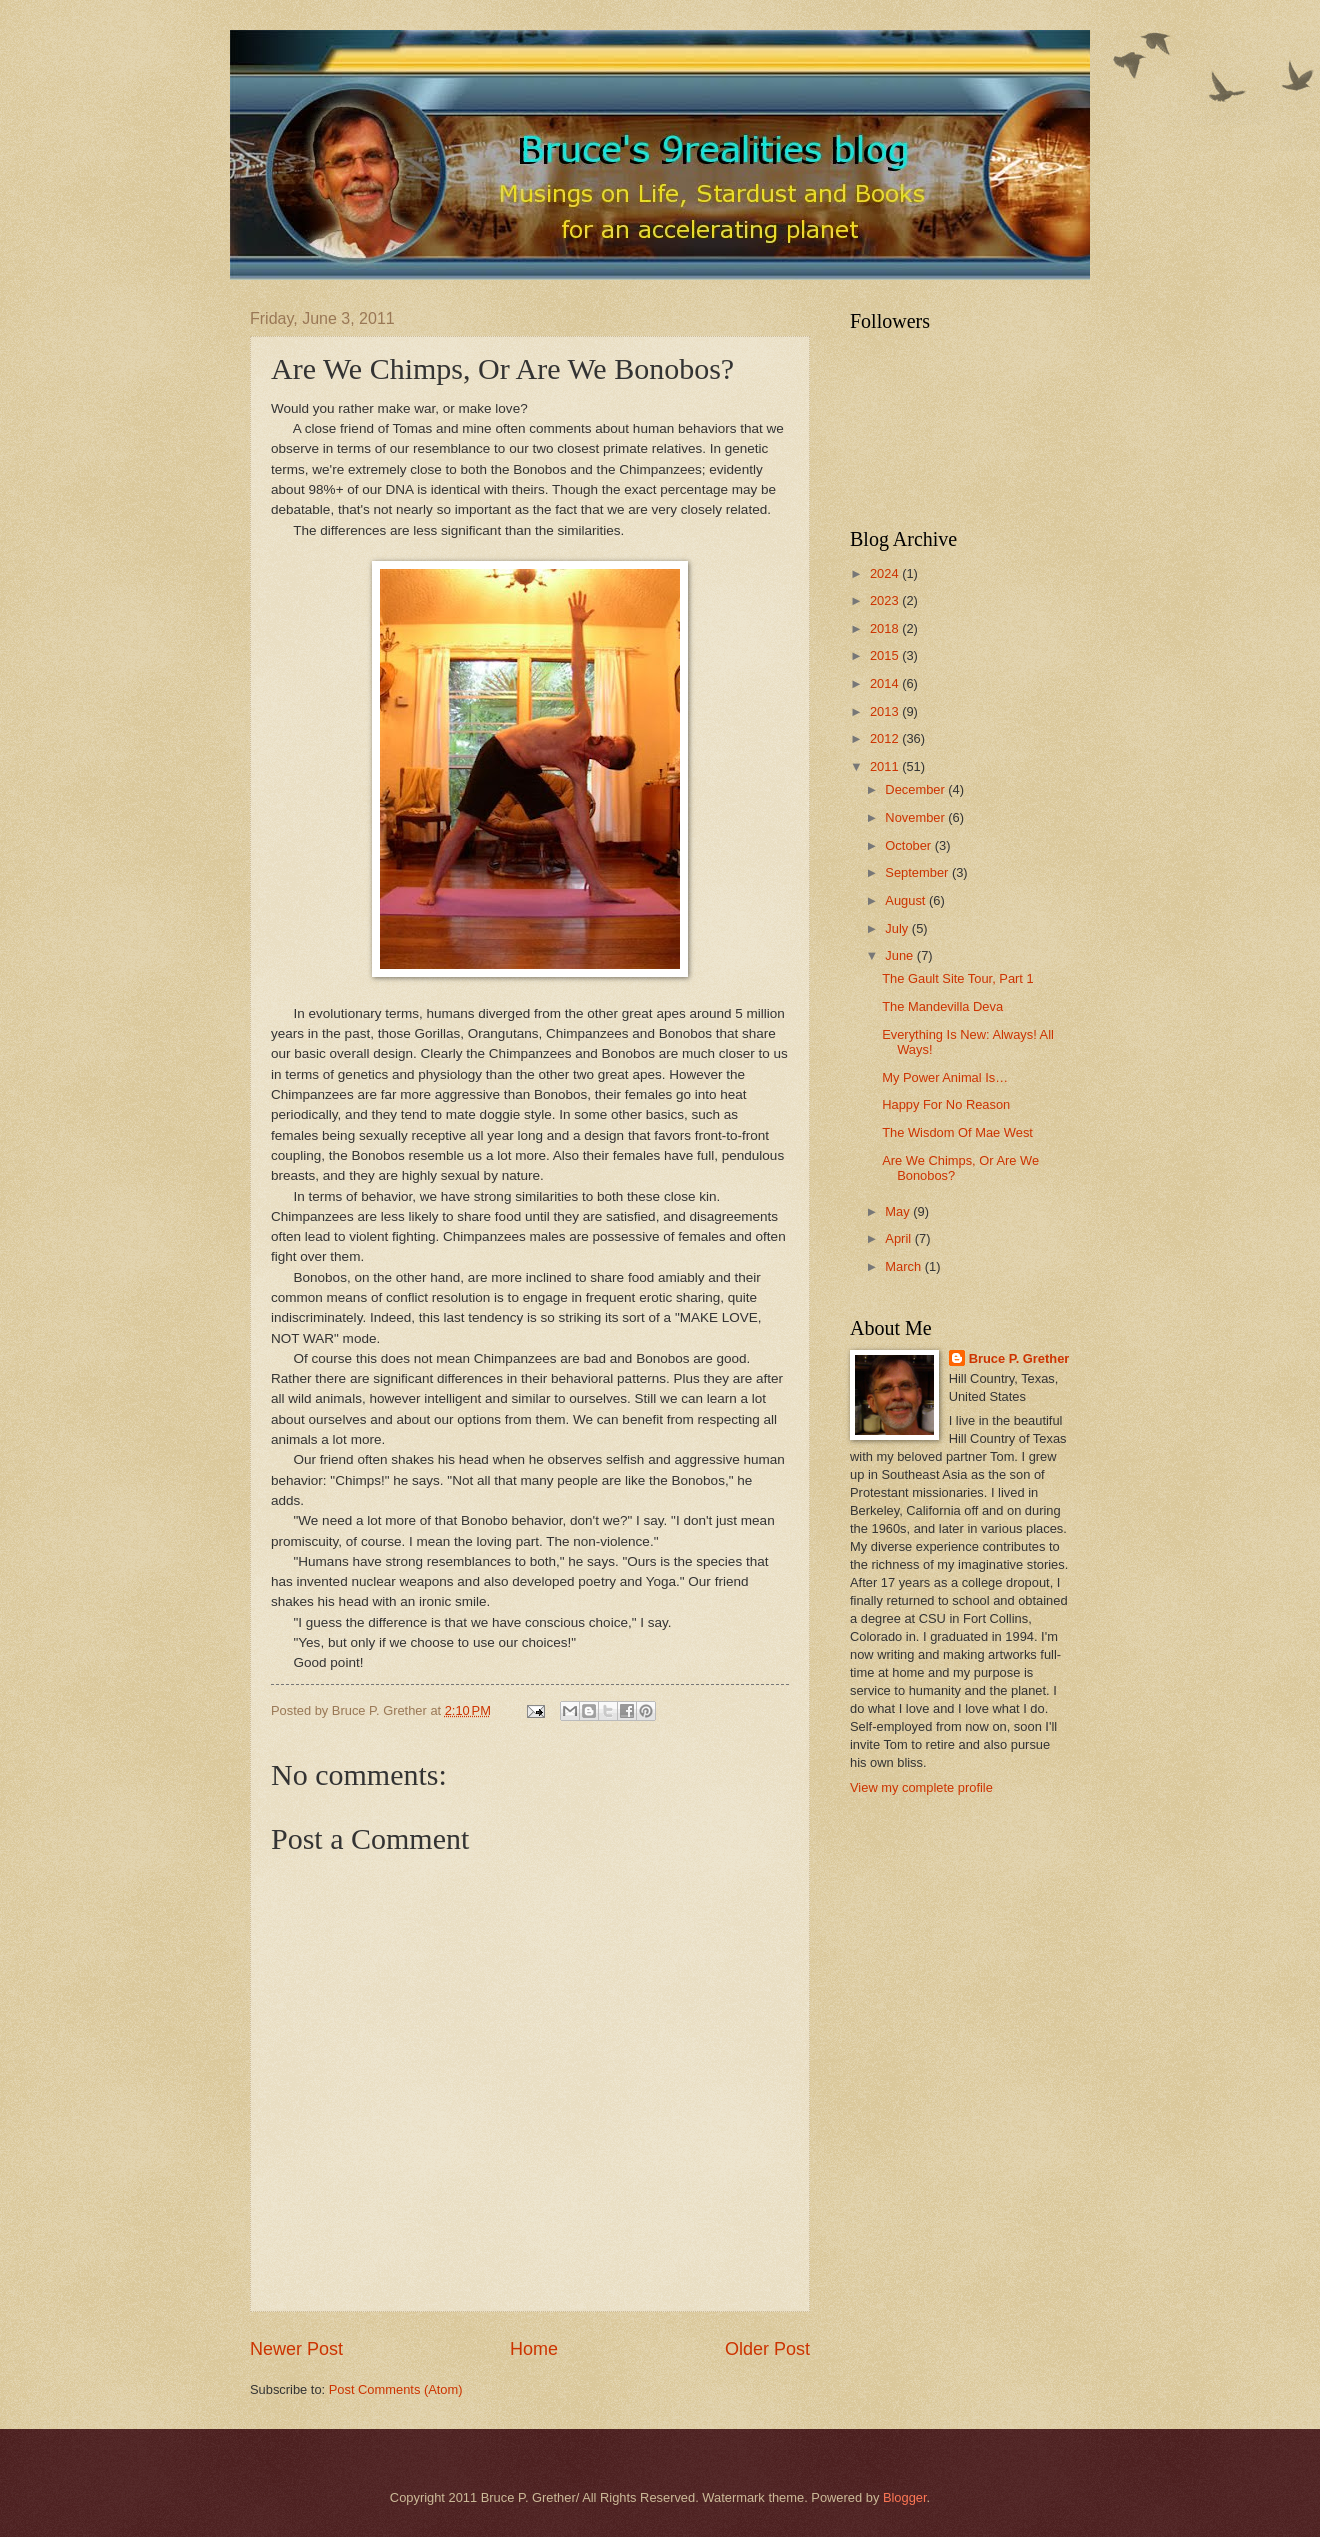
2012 (886, 738)
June (901, 955)
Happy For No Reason (946, 1104)
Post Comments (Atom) (396, 2389)
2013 (886, 711)
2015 (886, 655)
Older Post (767, 2349)
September (918, 872)
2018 (886, 628)
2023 (886, 600)
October (909, 845)
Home (534, 2349)
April (899, 1238)
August (907, 900)
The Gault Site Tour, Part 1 (957, 978)
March (904, 1266)
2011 (886, 766)
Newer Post (296, 2349)
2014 (886, 683)
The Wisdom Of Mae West (957, 1132)
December (916, 789)
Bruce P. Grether (1019, 1358)
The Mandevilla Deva (942, 1006)
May (899, 1211)
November (916, 817)
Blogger (905, 2497)
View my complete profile (921, 1787)
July (898, 928)
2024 (886, 573)
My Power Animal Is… (945, 1077)
